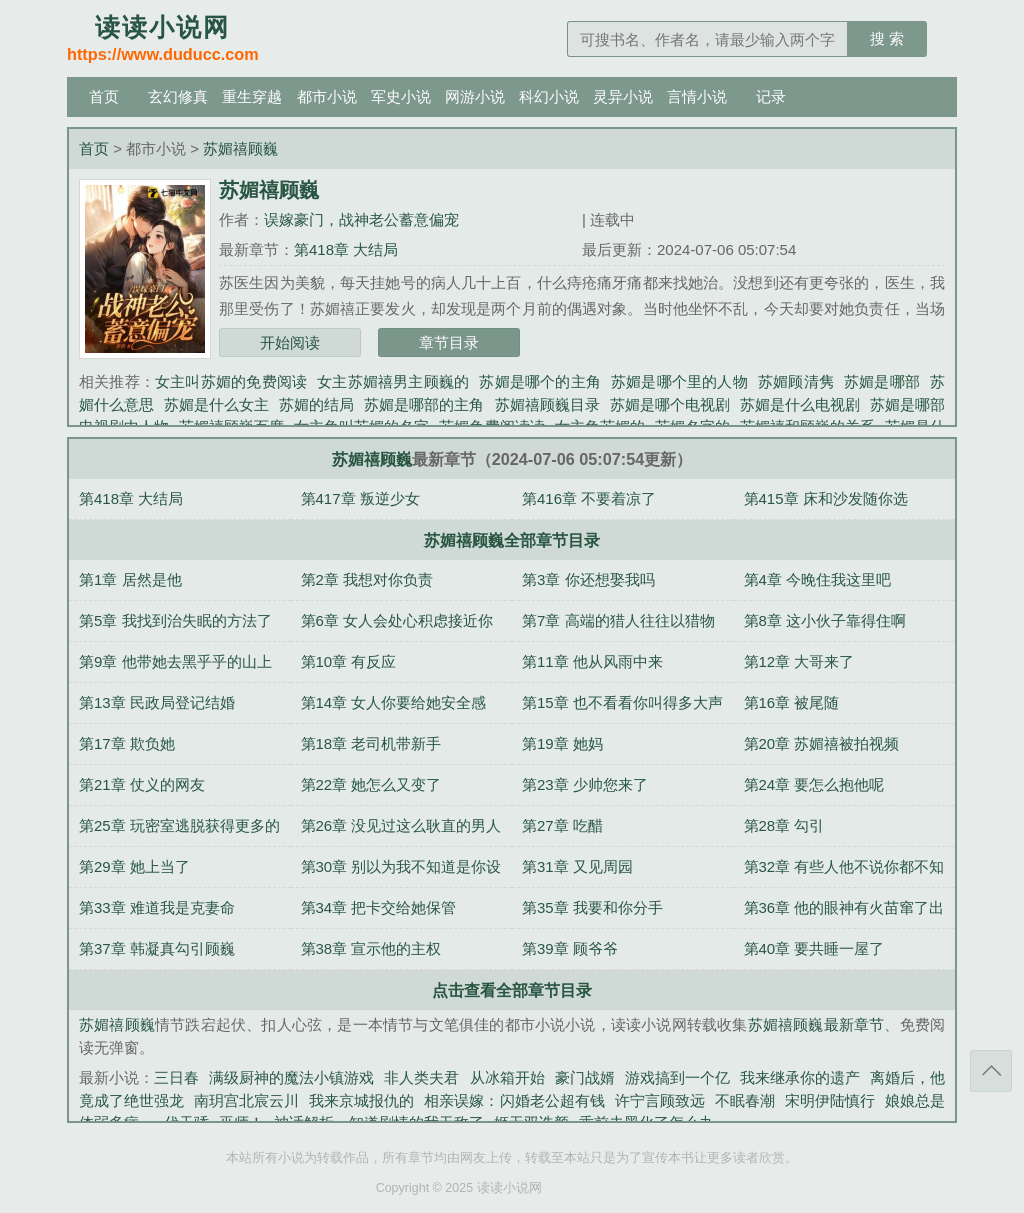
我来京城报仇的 (361, 1100)
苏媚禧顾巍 (240, 148)
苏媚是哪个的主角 (540, 381)
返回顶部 (991, 1071)
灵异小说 (623, 96)
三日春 (176, 1077)
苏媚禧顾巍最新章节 (816, 1024)
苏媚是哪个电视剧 (670, 404)
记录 (771, 96)
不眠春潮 (745, 1100)
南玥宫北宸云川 (246, 1100)
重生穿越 (252, 96)
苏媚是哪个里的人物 (679, 381)
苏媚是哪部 (882, 381)
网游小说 (475, 96)
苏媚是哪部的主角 (424, 404)
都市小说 (327, 96)
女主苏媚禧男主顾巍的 (393, 381)
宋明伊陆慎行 (830, 1100)
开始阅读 (290, 342)
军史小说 (401, 96)
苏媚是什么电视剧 (800, 404)
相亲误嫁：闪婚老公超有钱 (514, 1100)
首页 (104, 96)
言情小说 (697, 96)
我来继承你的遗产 (800, 1077)
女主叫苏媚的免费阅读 (231, 381)
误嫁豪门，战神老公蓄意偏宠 (361, 219)
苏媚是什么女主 (216, 404)
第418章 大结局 (346, 249)
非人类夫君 (421, 1077)
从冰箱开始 (507, 1077)
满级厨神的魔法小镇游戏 (291, 1077)
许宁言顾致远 (660, 1100)
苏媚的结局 (316, 404)
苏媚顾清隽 (796, 381)
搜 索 (887, 38)
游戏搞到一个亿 (677, 1077)
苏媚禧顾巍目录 (547, 404)
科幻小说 (549, 96)
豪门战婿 (585, 1077)
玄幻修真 (178, 96)
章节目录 (449, 342)
